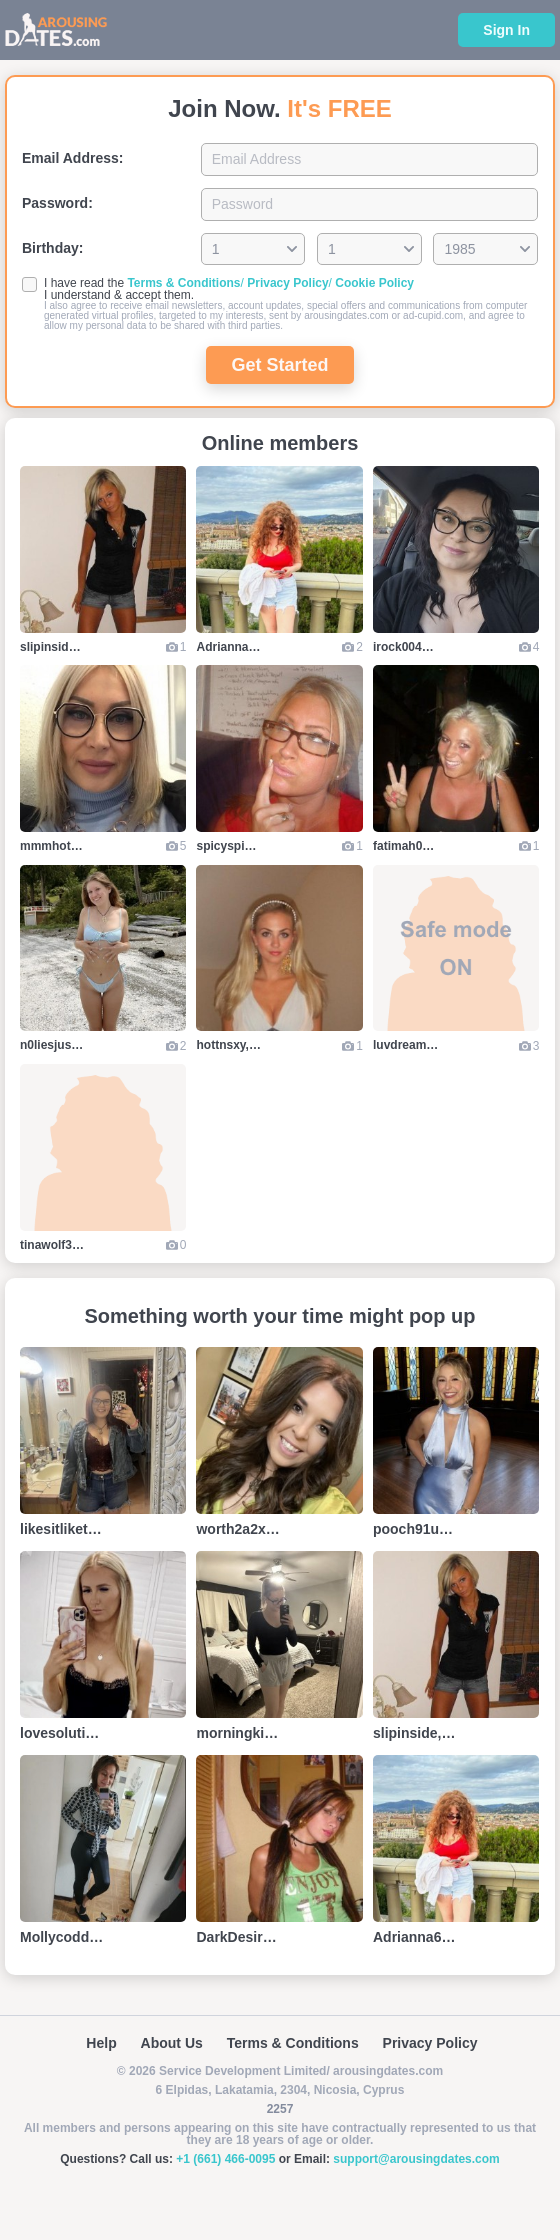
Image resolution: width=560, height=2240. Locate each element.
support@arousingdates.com (416, 2159)
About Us (172, 2043)
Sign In (506, 30)
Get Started (279, 365)
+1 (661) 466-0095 (225, 2159)
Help (101, 2043)
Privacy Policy (287, 283)
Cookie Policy (374, 283)
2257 (280, 2109)
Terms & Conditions (183, 283)
